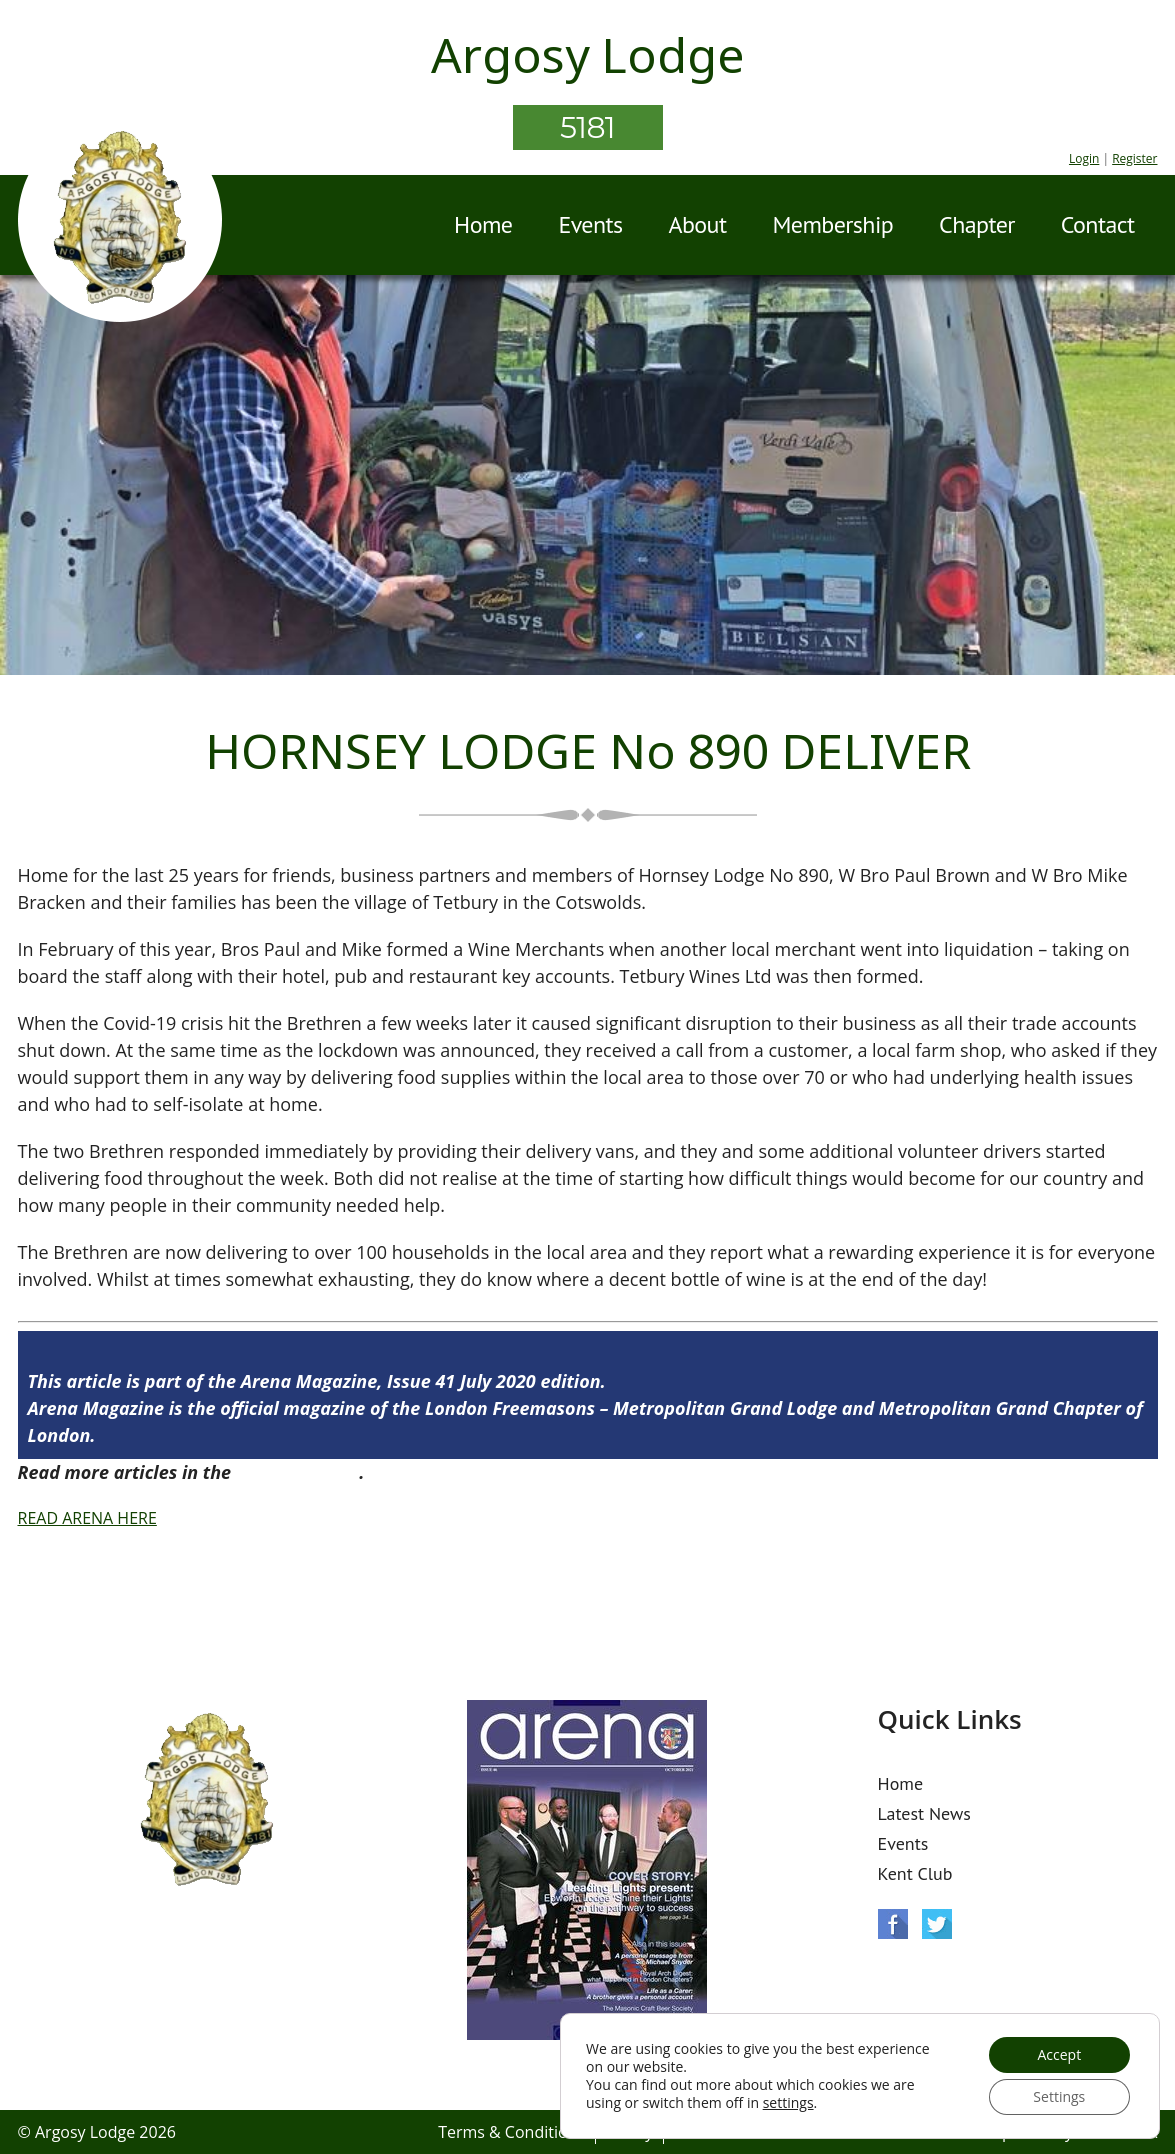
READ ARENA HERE (87, 1518)
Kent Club (915, 1873)
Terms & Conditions (511, 2132)
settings (788, 2103)
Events (590, 224)
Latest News (924, 1813)
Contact (1098, 224)
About (698, 224)
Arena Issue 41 (297, 1472)
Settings (1059, 2096)
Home (483, 224)
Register (1134, 158)
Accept (1059, 2054)
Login (1084, 158)
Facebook (893, 1924)
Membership (832, 224)
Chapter (977, 224)
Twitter (937, 1924)
